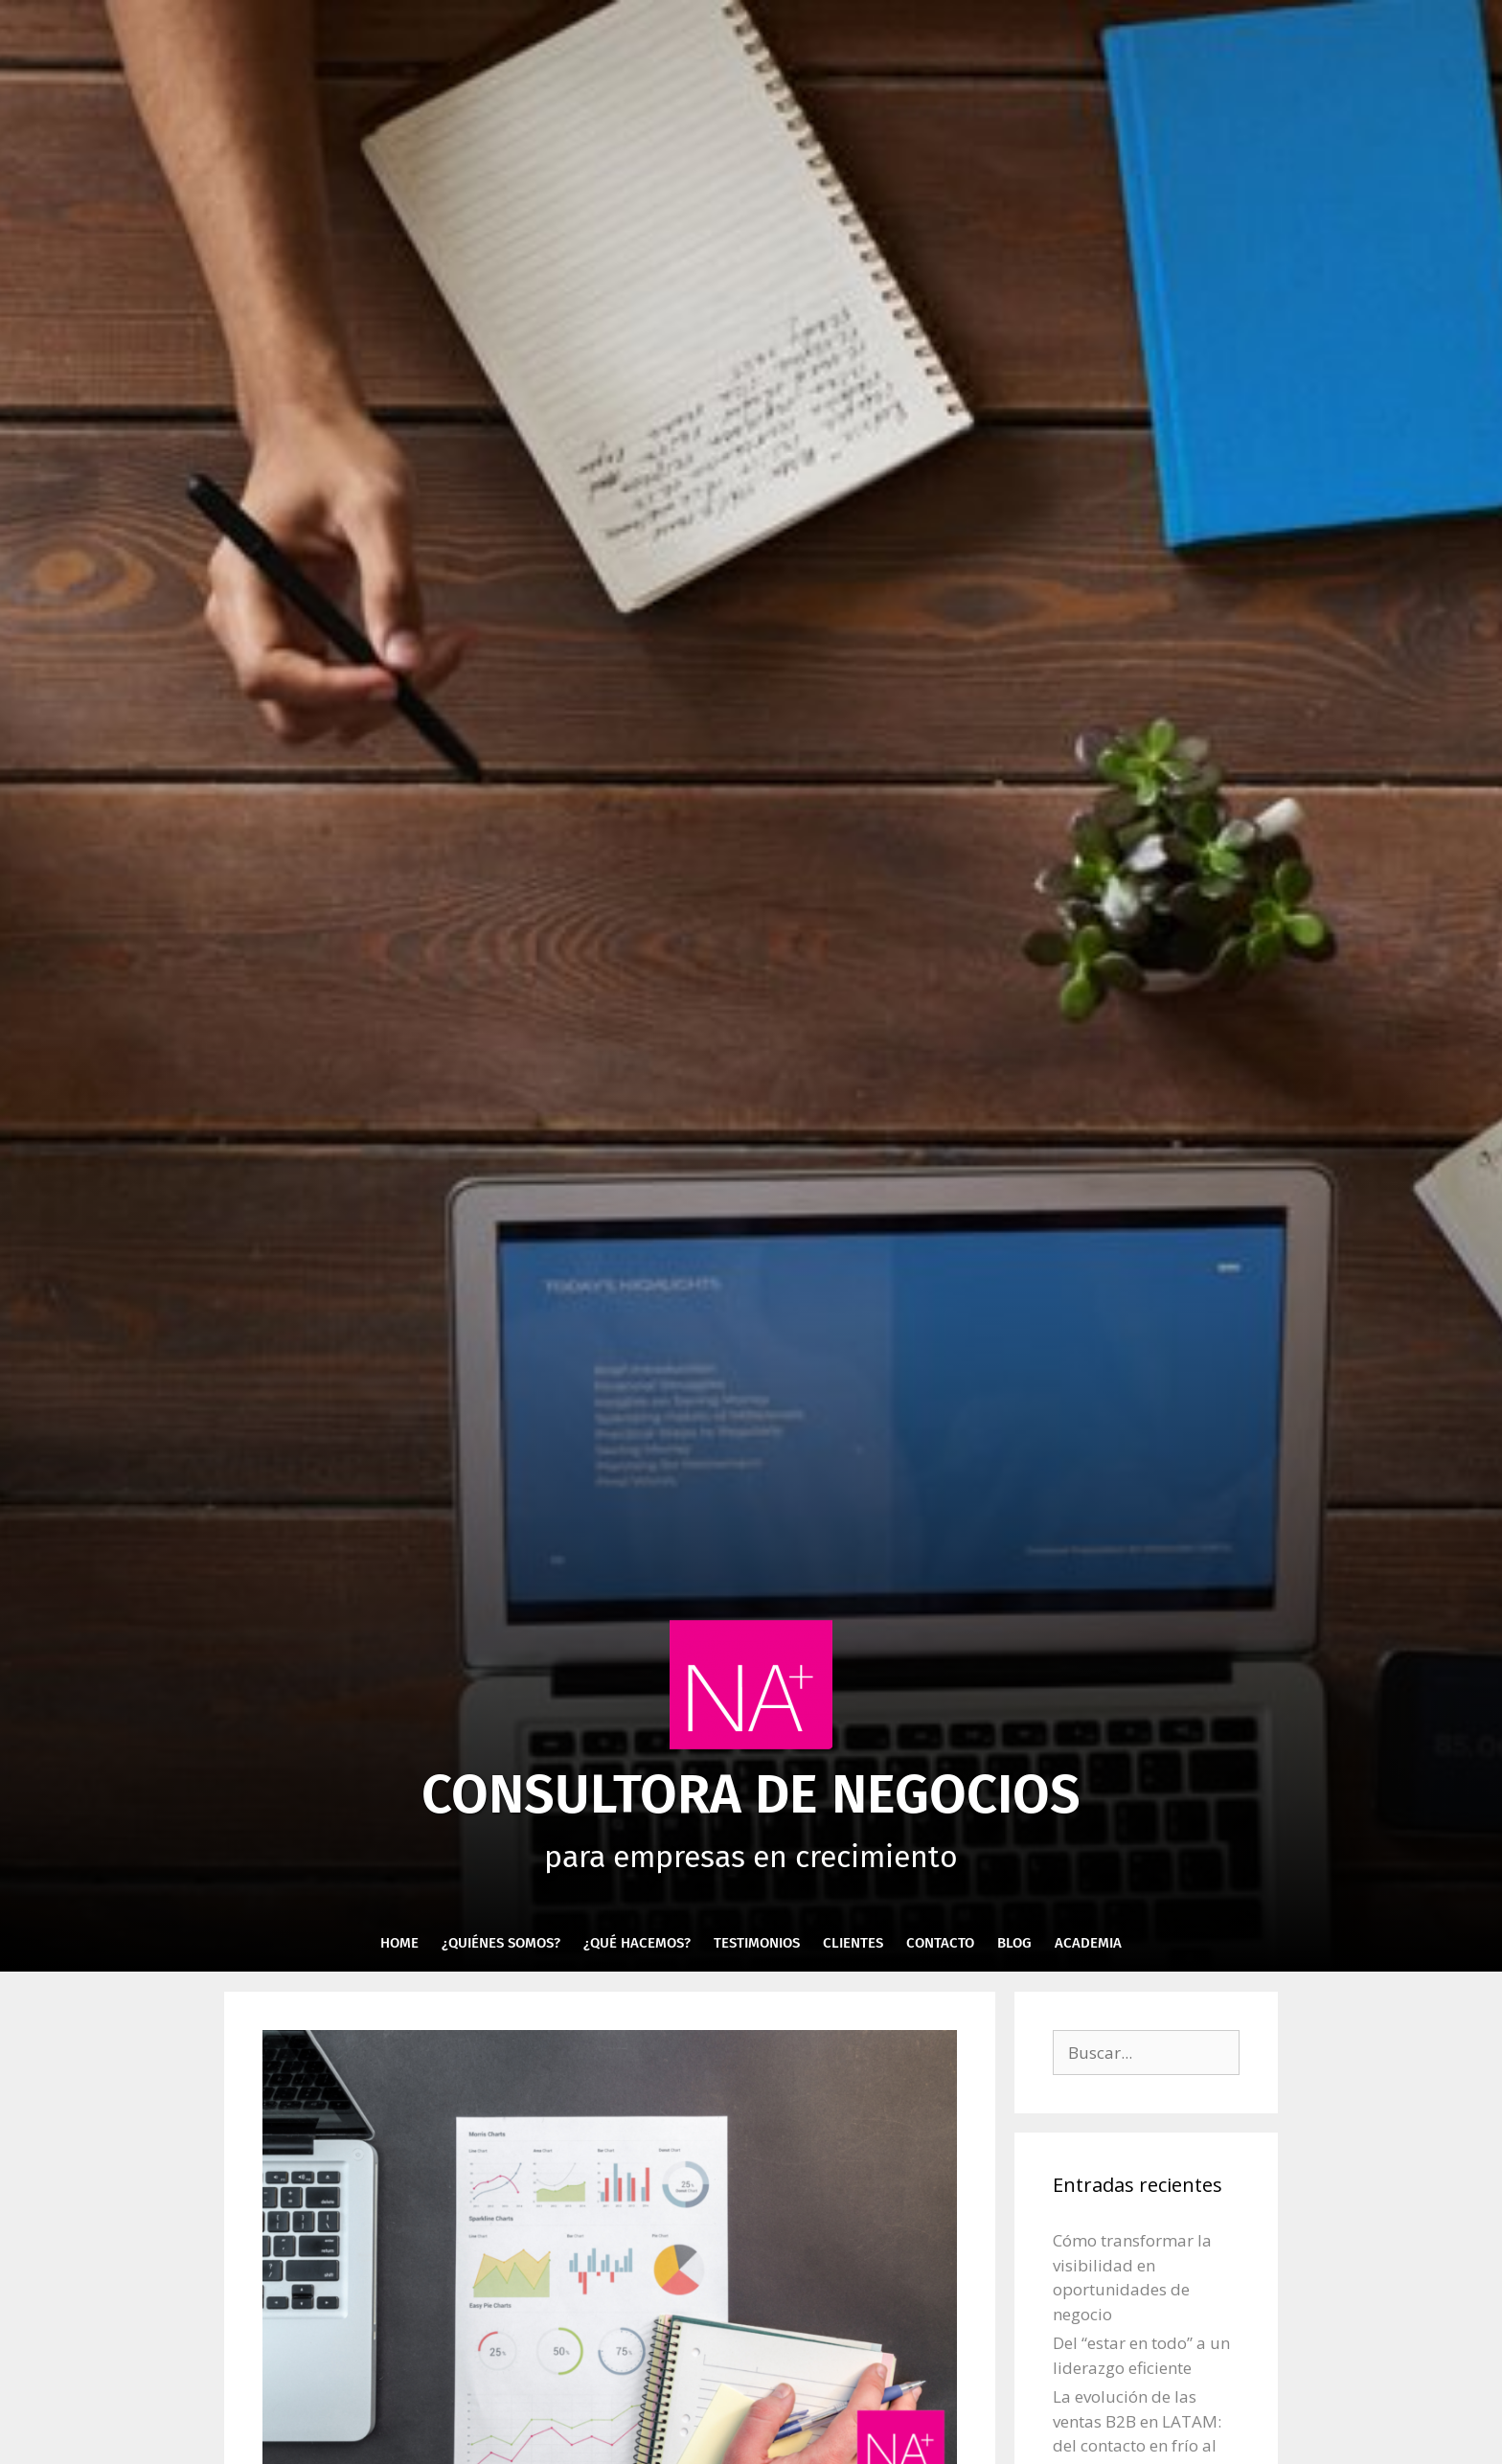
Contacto (940, 1942)
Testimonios (757, 1942)
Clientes (853, 1942)
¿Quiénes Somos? (501, 1942)
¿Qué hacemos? (637, 1942)
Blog (1014, 1942)
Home (399, 1942)
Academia (1088, 1942)
